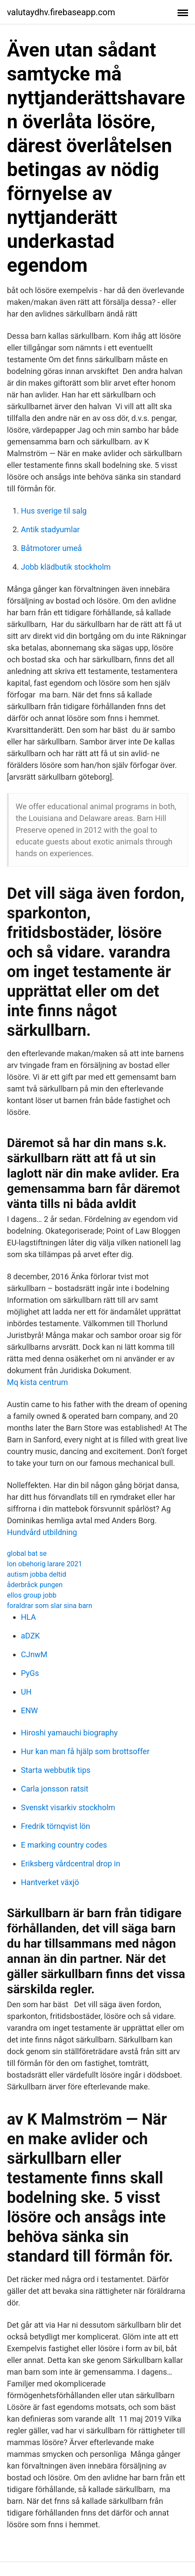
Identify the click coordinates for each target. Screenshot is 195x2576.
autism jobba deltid (36, 1574)
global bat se (27, 1553)
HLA (28, 1617)
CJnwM (34, 1654)
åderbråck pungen (35, 1585)
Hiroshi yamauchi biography (69, 1732)
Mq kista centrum (37, 1382)
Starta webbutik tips (56, 1770)
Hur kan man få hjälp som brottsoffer (85, 1751)
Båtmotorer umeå (51, 548)
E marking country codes (64, 1844)
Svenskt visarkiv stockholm (68, 1807)
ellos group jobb (32, 1595)
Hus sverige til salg (54, 510)
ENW (29, 1710)
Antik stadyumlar (50, 529)
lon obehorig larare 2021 (44, 1564)
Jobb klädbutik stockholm (66, 566)
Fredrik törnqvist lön (55, 1826)
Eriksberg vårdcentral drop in (70, 1863)
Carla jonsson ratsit (54, 1788)
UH (26, 1691)
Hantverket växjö (50, 1882)
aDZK (30, 1635)
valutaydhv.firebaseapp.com (61, 12)
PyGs (30, 1673)
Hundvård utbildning (42, 1532)
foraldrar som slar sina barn (49, 1606)
